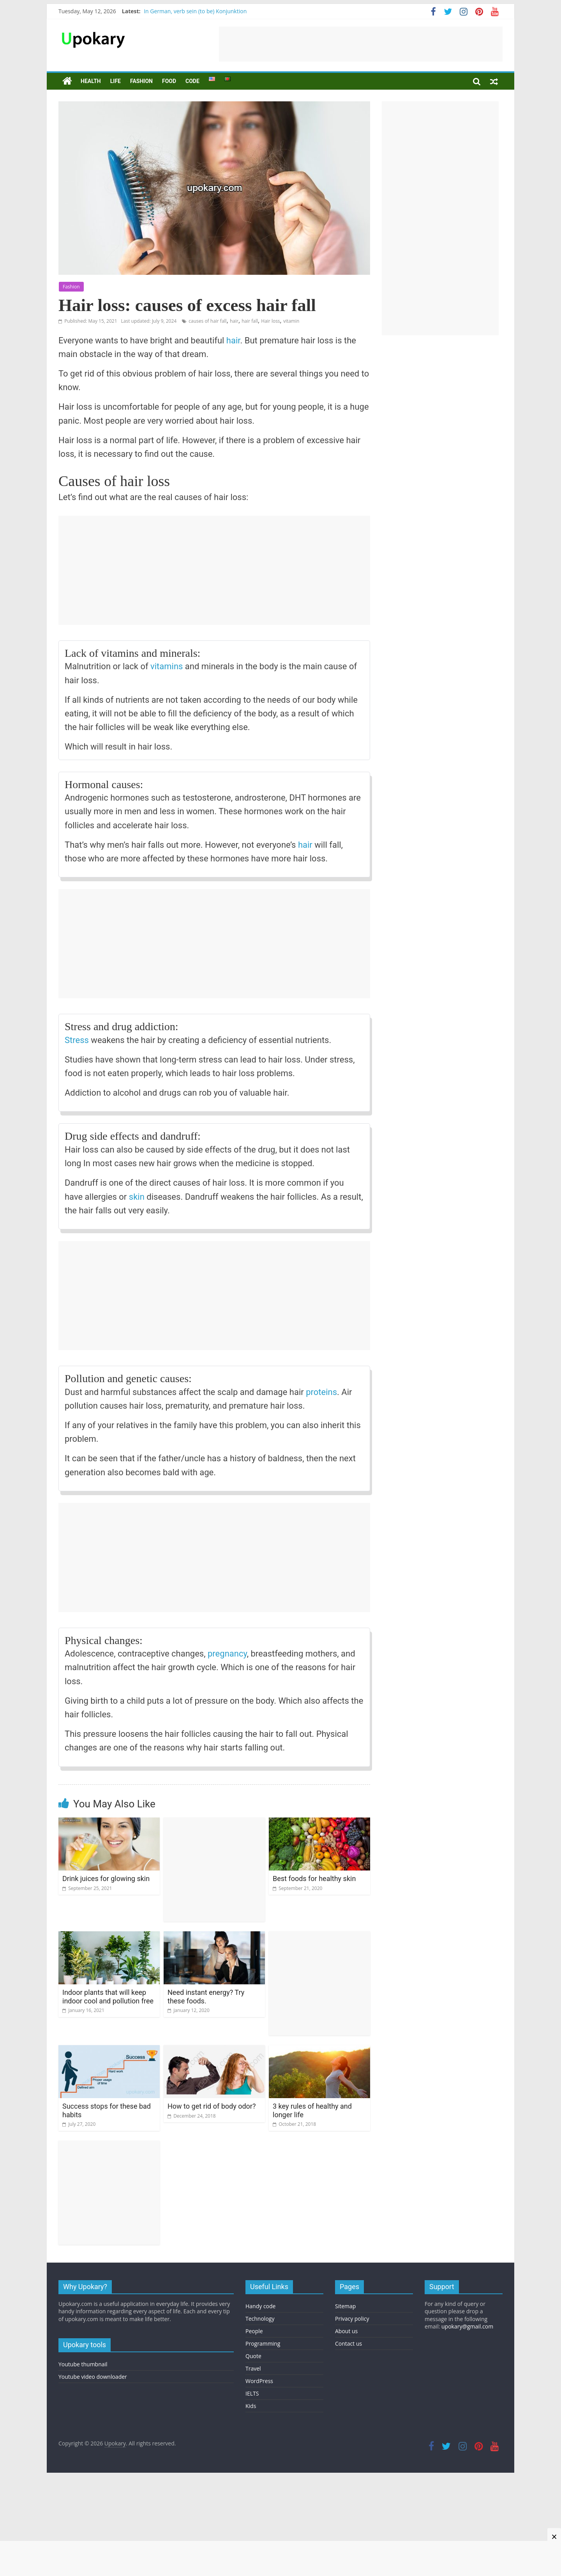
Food (169, 81)
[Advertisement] (361, 44)
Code (192, 81)
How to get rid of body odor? (212, 2106)
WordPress (259, 2381)
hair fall (250, 321)
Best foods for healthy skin (314, 1878)
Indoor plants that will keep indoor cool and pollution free (107, 1996)
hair (234, 321)
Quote (253, 2356)
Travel (253, 2368)
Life (115, 81)
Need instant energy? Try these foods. (206, 1996)
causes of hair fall (207, 321)
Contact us (348, 2343)
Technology (259, 2318)
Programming (262, 2343)
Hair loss (270, 321)
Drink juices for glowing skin (106, 1878)
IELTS (252, 2393)
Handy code (260, 2306)
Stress (77, 1040)
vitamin (291, 321)
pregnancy (227, 1653)
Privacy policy (352, 2318)
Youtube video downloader (92, 2376)
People (254, 2331)
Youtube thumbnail (83, 2364)
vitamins (166, 666)
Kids (250, 2406)
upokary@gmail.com (467, 2326)
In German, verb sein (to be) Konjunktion (195, 11)
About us (346, 2331)
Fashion (141, 81)
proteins (321, 1392)
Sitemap (345, 2306)
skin (137, 1197)
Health (91, 81)
